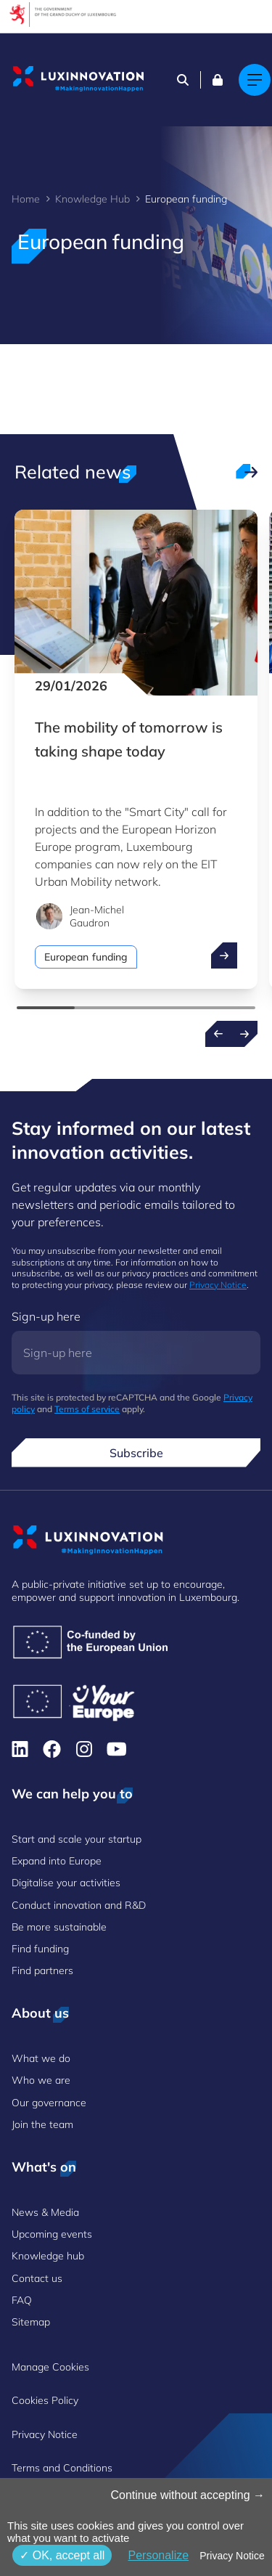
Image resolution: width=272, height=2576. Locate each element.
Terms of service (87, 1408)
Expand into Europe (57, 1860)
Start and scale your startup (76, 1839)
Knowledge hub (48, 2255)
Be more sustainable (59, 1926)
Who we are (41, 2080)
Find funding (40, 1948)
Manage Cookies (50, 2366)
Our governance (49, 2102)
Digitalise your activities (66, 1882)
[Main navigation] (255, 80)
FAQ (22, 2300)
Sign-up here (46, 1316)
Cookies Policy (45, 2400)
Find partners (42, 1970)
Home (26, 198)
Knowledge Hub (92, 198)
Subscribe (136, 1453)
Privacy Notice (218, 1284)
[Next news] (244, 1034)
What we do (41, 2058)
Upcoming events (52, 2234)
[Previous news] (218, 1034)
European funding (86, 956)
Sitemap (31, 2321)
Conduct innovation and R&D (79, 1905)
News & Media (45, 2212)
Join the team (42, 2124)
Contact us (37, 2278)
